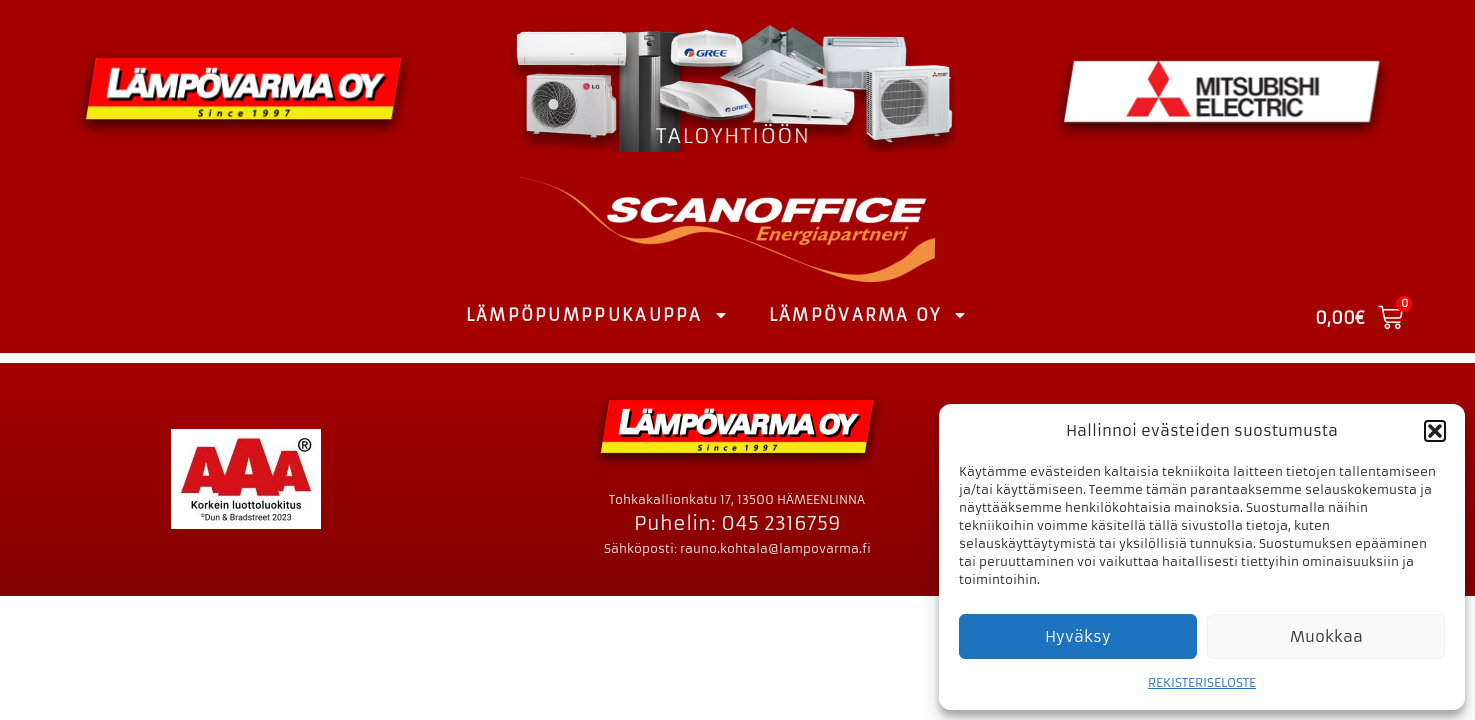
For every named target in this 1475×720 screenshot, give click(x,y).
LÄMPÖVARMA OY (868, 315)
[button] (1435, 431)
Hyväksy (1078, 636)
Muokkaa (1326, 636)
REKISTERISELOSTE (1202, 682)
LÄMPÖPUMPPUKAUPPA (597, 315)
